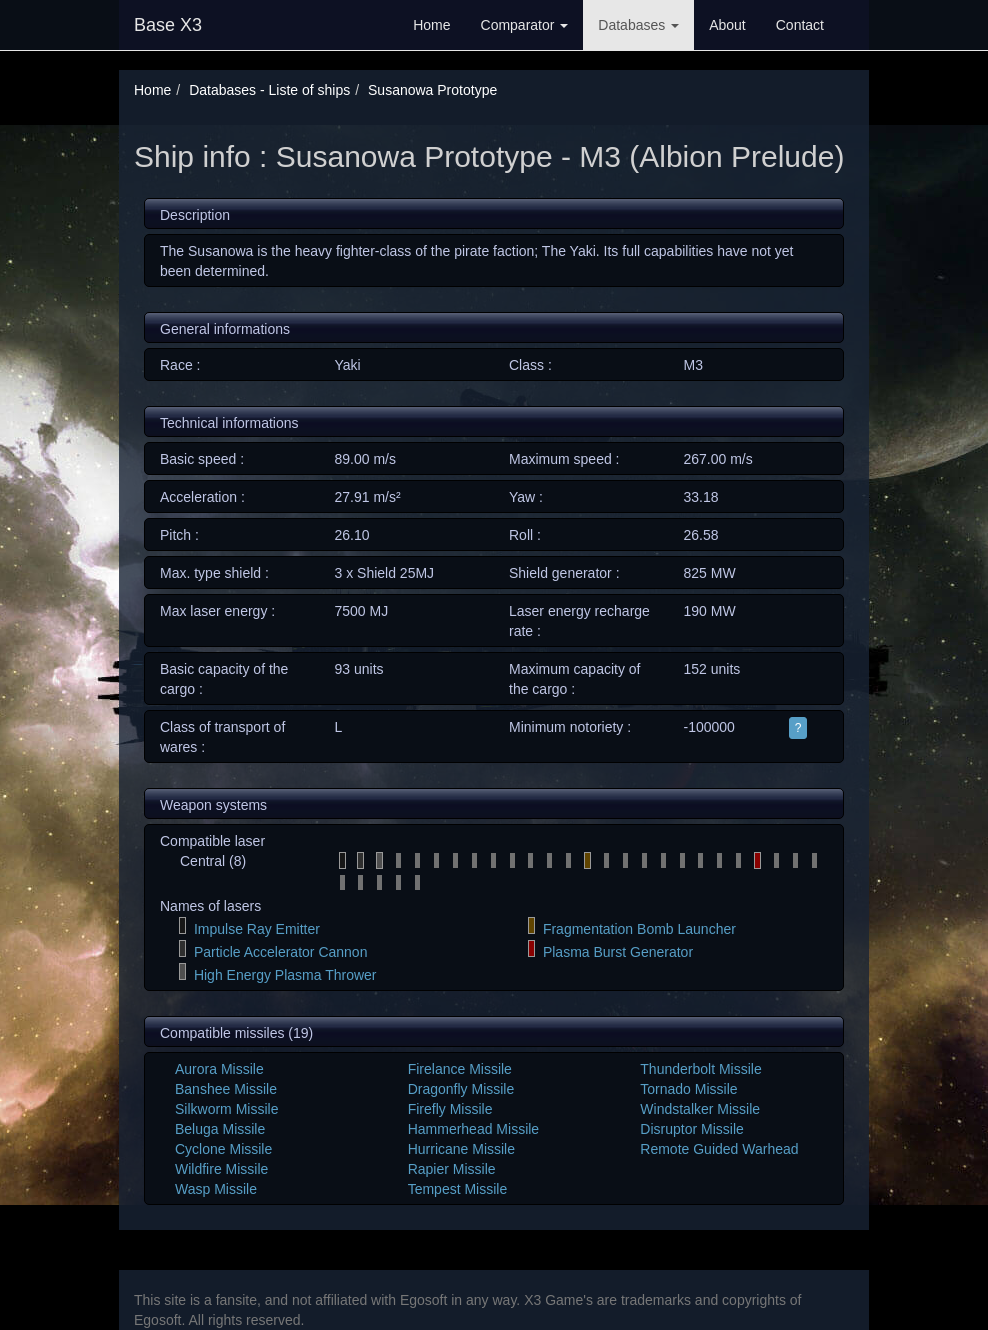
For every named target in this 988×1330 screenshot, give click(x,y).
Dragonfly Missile (461, 1089)
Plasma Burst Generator (618, 952)
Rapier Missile (452, 1169)
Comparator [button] (525, 25)
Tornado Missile (688, 1089)
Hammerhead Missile (473, 1129)
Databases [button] (638, 25)
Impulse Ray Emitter (257, 929)
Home (431, 25)
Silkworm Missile (226, 1109)
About (727, 25)
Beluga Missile (220, 1129)
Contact (800, 25)
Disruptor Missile (691, 1129)
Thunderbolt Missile (700, 1069)
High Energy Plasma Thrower (285, 975)
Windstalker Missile (700, 1109)
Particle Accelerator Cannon (281, 952)
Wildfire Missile (221, 1169)
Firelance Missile (460, 1069)
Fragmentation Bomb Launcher (639, 929)
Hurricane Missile (461, 1149)
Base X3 (168, 25)
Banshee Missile (226, 1089)
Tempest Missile (458, 1189)
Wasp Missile (216, 1189)
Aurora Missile (219, 1069)
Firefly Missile (450, 1109)
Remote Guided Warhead (719, 1149)
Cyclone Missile (223, 1149)
